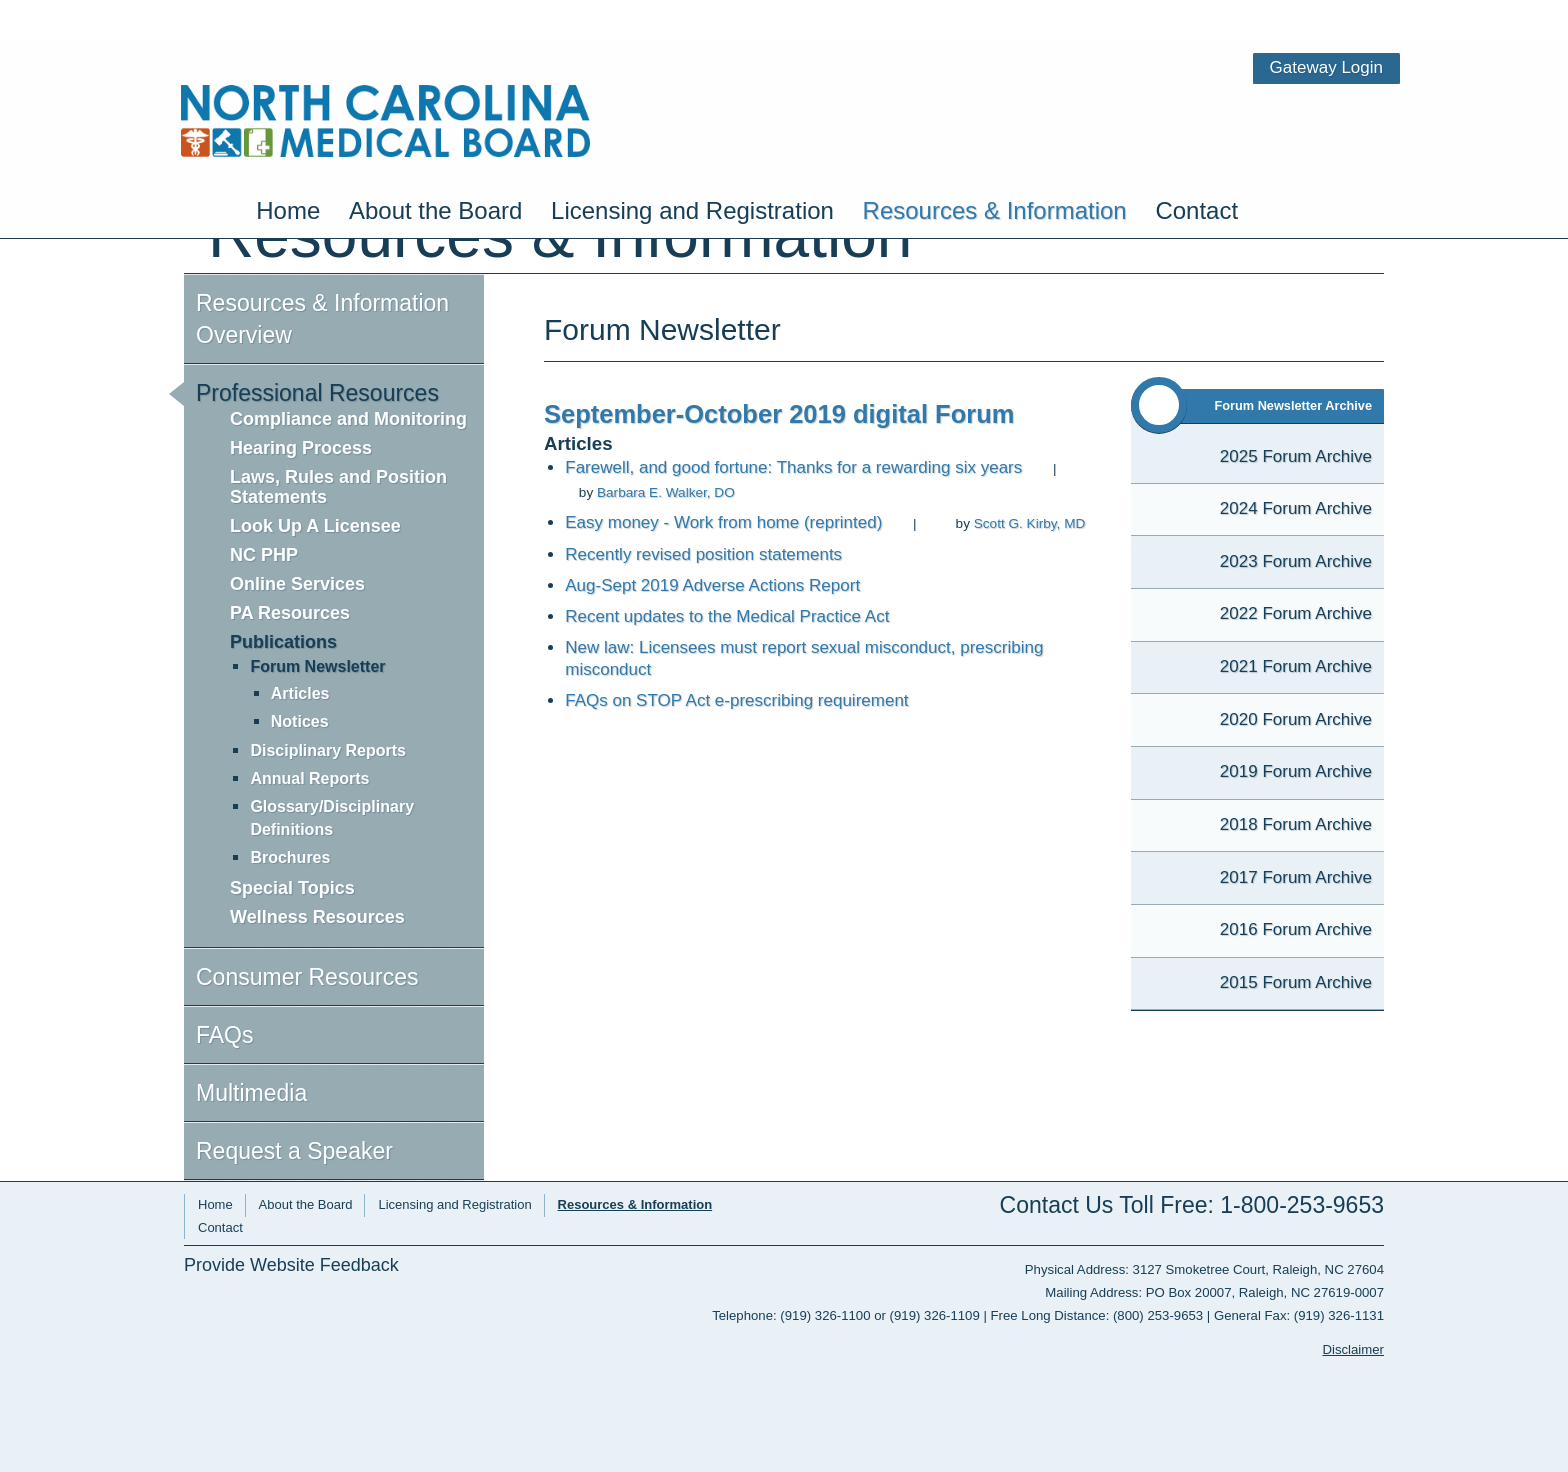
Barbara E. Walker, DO (666, 492)
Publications (283, 642)
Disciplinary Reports (328, 750)
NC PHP (264, 555)
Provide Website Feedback (291, 1265)
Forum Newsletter (317, 666)
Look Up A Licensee (315, 526)
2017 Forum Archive (1296, 877)
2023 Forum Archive (1296, 561)
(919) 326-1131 (1339, 1315)
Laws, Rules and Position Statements (338, 487)
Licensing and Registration (692, 146)
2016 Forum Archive (1296, 929)
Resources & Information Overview (322, 319)
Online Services (297, 584)
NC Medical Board (385, 68)
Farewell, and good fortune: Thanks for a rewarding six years (793, 467)
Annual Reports (309, 778)
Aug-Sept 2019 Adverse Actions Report (712, 585)
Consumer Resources (307, 977)
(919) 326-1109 (935, 1315)
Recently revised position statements (703, 554)
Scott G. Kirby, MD (1030, 523)
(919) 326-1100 (825, 1315)
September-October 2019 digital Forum (779, 414)
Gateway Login (1326, 14)
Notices (300, 721)
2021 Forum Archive (1296, 666)
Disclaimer (1353, 1349)
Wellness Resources (317, 917)
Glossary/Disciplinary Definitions (332, 817)
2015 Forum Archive (1296, 982)
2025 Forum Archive (1296, 456)
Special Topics (292, 888)
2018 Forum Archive (1296, 824)
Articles (300, 693)
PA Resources (290, 613)
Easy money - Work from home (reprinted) (723, 522)
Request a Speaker (294, 1151)
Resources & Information (995, 146)
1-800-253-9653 (1302, 1205)
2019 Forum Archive (1296, 771)
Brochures (290, 857)
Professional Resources (317, 393)
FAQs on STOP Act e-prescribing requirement (736, 700)
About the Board (435, 146)
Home (288, 146)
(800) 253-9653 (1158, 1315)
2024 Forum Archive (1296, 508)
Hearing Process (301, 448)
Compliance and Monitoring (348, 419)
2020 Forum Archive (1296, 719)
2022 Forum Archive (1296, 613)
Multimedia (251, 1093)
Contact (1196, 146)
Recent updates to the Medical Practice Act (727, 616)
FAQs (225, 1035)
